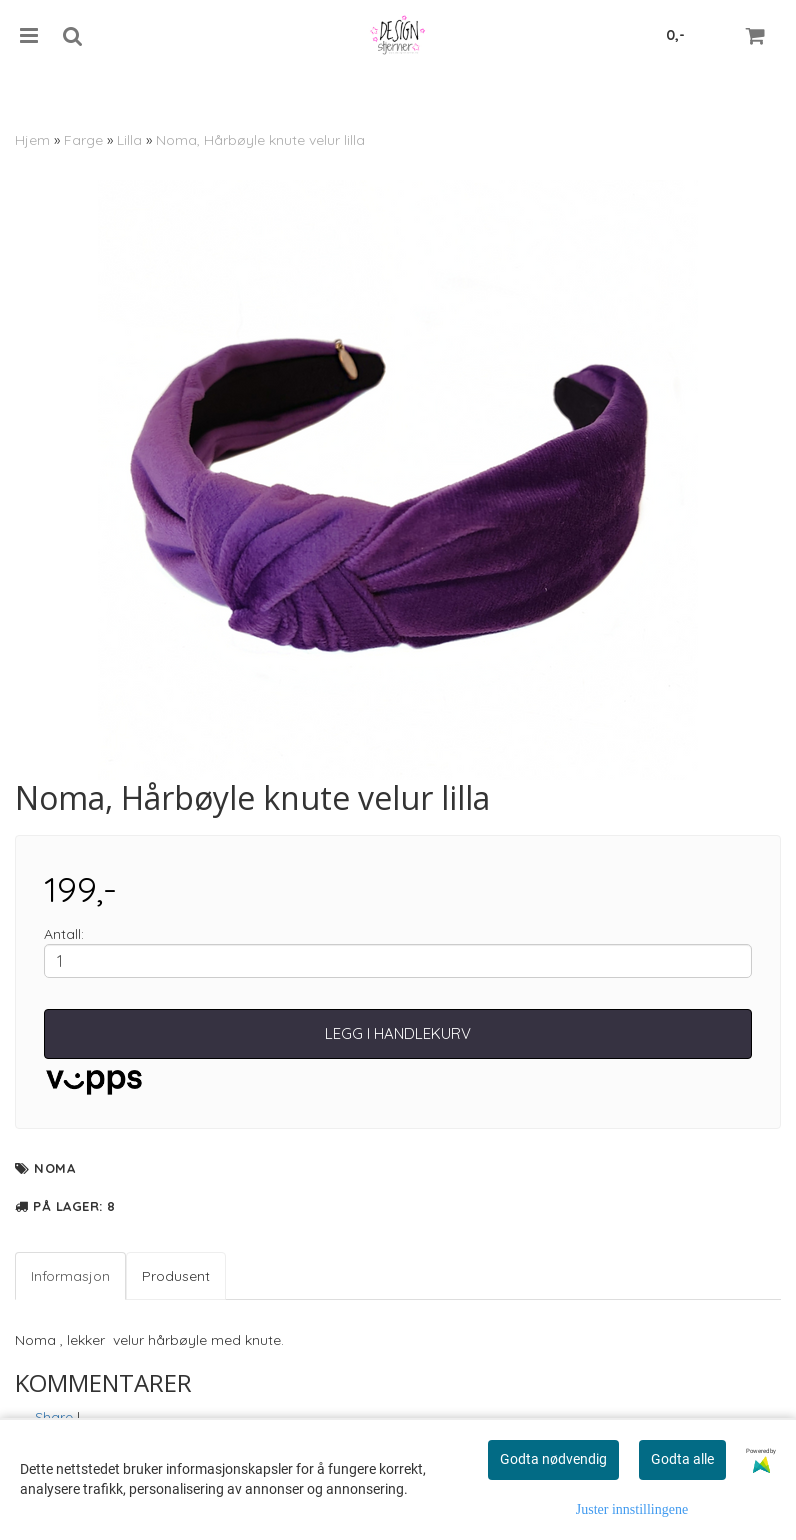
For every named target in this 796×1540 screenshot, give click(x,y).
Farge (83, 140)
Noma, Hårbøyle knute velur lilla (260, 140)
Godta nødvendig (553, 1459)
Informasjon (70, 1276)
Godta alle (682, 1459)
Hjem (32, 140)
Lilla (129, 140)
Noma (54, 1168)
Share (54, 1417)
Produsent (176, 1276)
